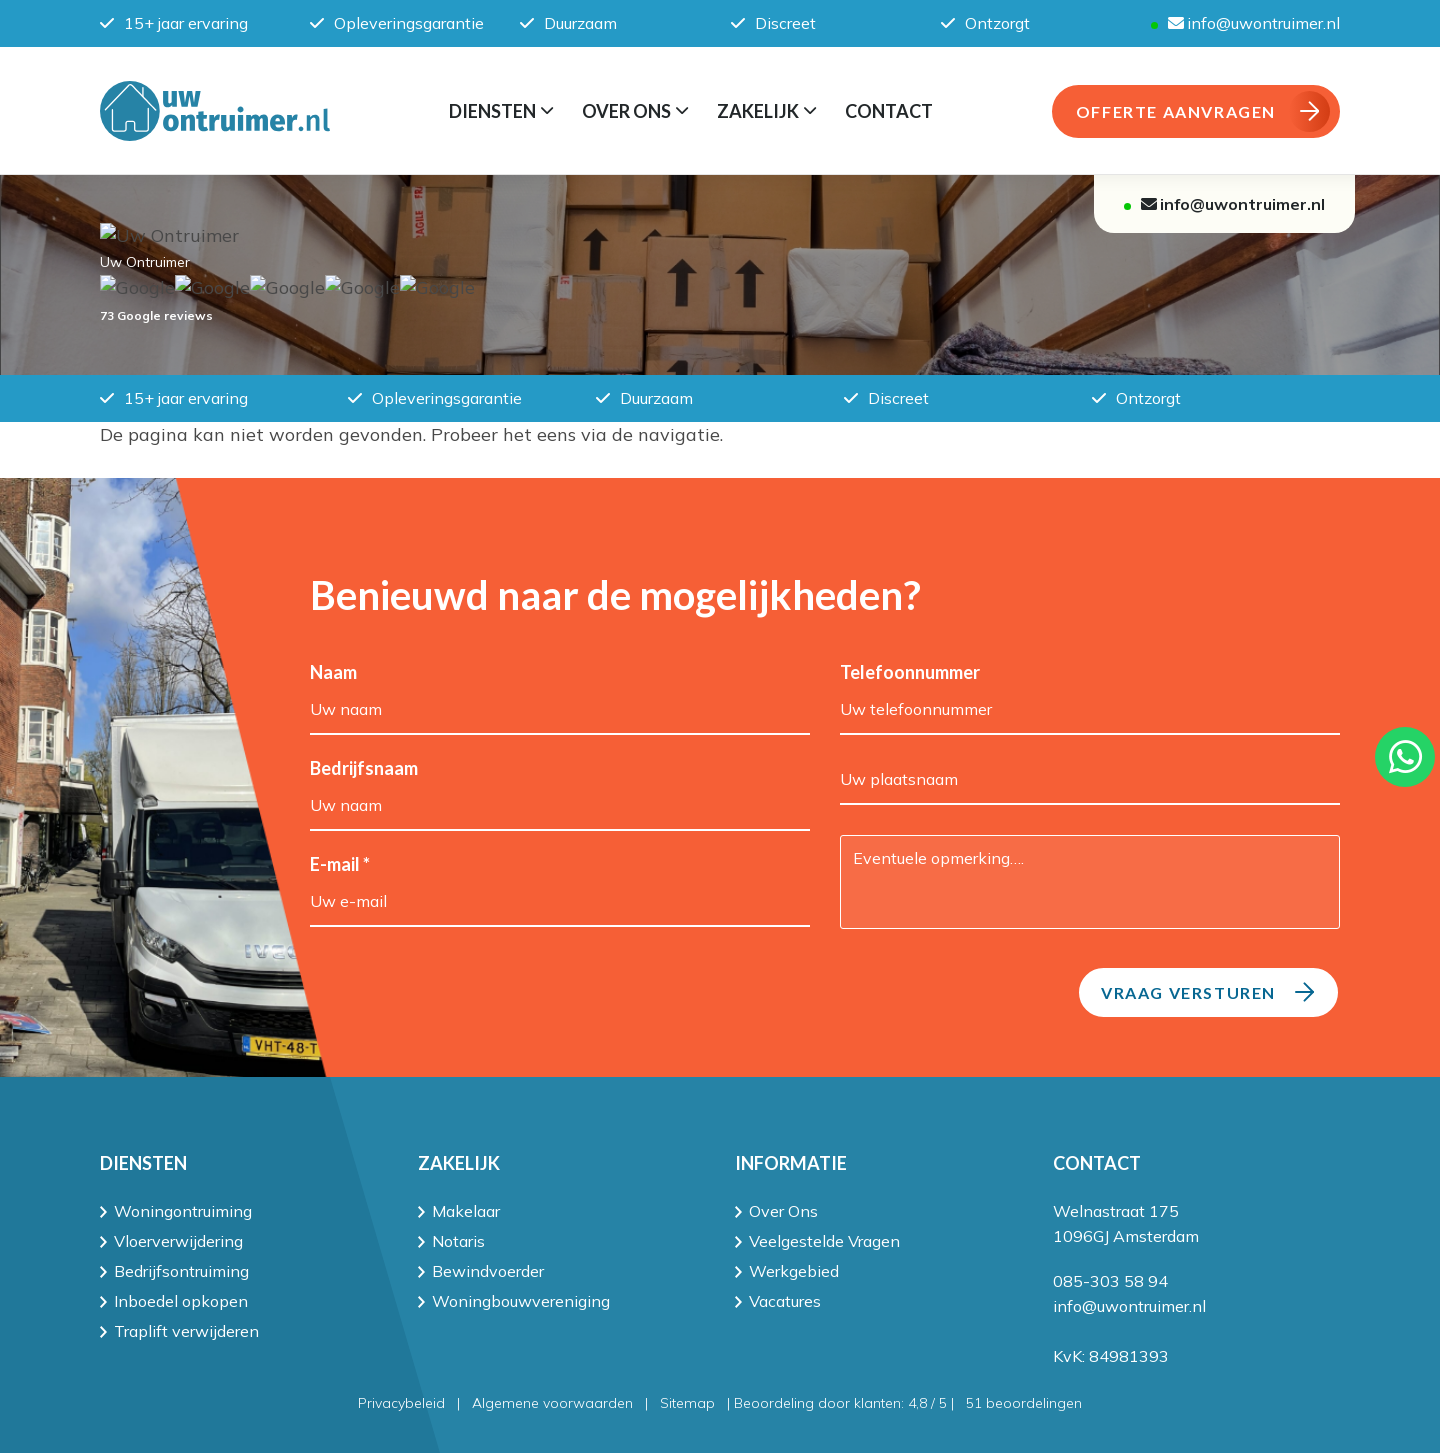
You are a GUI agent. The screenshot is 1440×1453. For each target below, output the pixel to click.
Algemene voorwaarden (552, 1403)
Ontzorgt (985, 23)
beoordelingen (1024, 1403)
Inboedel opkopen (181, 1301)
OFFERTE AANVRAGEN (1203, 111)
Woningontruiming (183, 1211)
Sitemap (687, 1403)
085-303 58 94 (1110, 1281)
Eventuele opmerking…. (1090, 882)
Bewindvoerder (488, 1271)
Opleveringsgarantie (397, 23)
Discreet (773, 23)
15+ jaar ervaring (174, 23)
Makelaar (466, 1211)
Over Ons (783, 1211)
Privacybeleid (401, 1403)
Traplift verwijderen (186, 1331)
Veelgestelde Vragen (824, 1241)
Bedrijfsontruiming (181, 1271)
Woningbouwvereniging (521, 1301)
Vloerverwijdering (178, 1241)
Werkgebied (794, 1271)
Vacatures (785, 1301)
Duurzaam (568, 23)
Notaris (458, 1241)
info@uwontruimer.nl (1254, 23)
